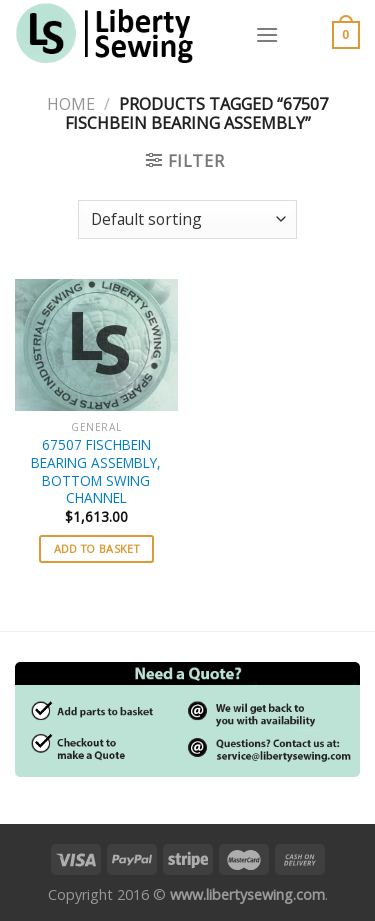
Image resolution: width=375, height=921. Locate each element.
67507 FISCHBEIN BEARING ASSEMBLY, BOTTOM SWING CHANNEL (96, 471)
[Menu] (267, 34)
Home (71, 104)
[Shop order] (187, 219)
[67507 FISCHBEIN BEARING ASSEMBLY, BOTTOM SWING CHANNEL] (96, 345)
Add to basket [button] (96, 548)
